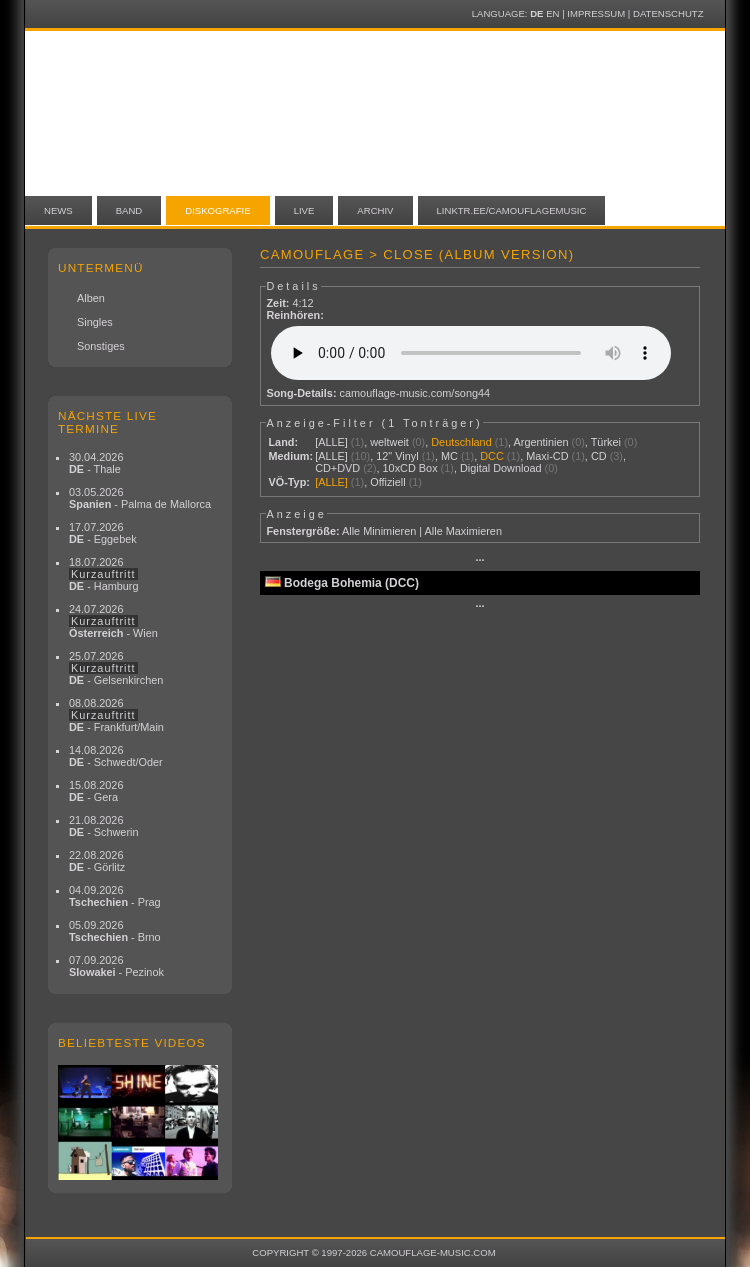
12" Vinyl (397, 456)
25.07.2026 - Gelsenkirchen (116, 668)
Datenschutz (668, 13)
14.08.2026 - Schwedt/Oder (116, 756)
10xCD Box (410, 468)
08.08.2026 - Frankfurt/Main (116, 715)
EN (552, 13)
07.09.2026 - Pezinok (116, 966)
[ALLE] (331, 442)
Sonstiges (101, 346)
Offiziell (387, 482)
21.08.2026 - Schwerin (104, 826)
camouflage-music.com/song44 (415, 393)
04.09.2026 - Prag (115, 896)
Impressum (596, 13)
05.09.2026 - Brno (115, 931)
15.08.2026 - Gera (96, 791)
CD (599, 456)
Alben (91, 298)
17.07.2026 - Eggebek (103, 533)
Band (129, 210)
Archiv (375, 210)
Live (304, 210)
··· (479, 560)
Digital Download (501, 468)
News (58, 210)
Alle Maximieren (463, 531)
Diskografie (217, 210)
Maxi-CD (547, 456)
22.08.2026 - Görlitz (97, 861)
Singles (95, 322)
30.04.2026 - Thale (96, 463)
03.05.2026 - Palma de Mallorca (140, 498)
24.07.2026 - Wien (113, 621)
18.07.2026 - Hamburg (104, 574)
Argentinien (541, 442)
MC (449, 456)
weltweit (389, 442)
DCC (492, 456)
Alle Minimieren (379, 531)
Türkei (606, 442)
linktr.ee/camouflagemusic (512, 210)
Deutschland (461, 442)
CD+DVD (337, 468)
